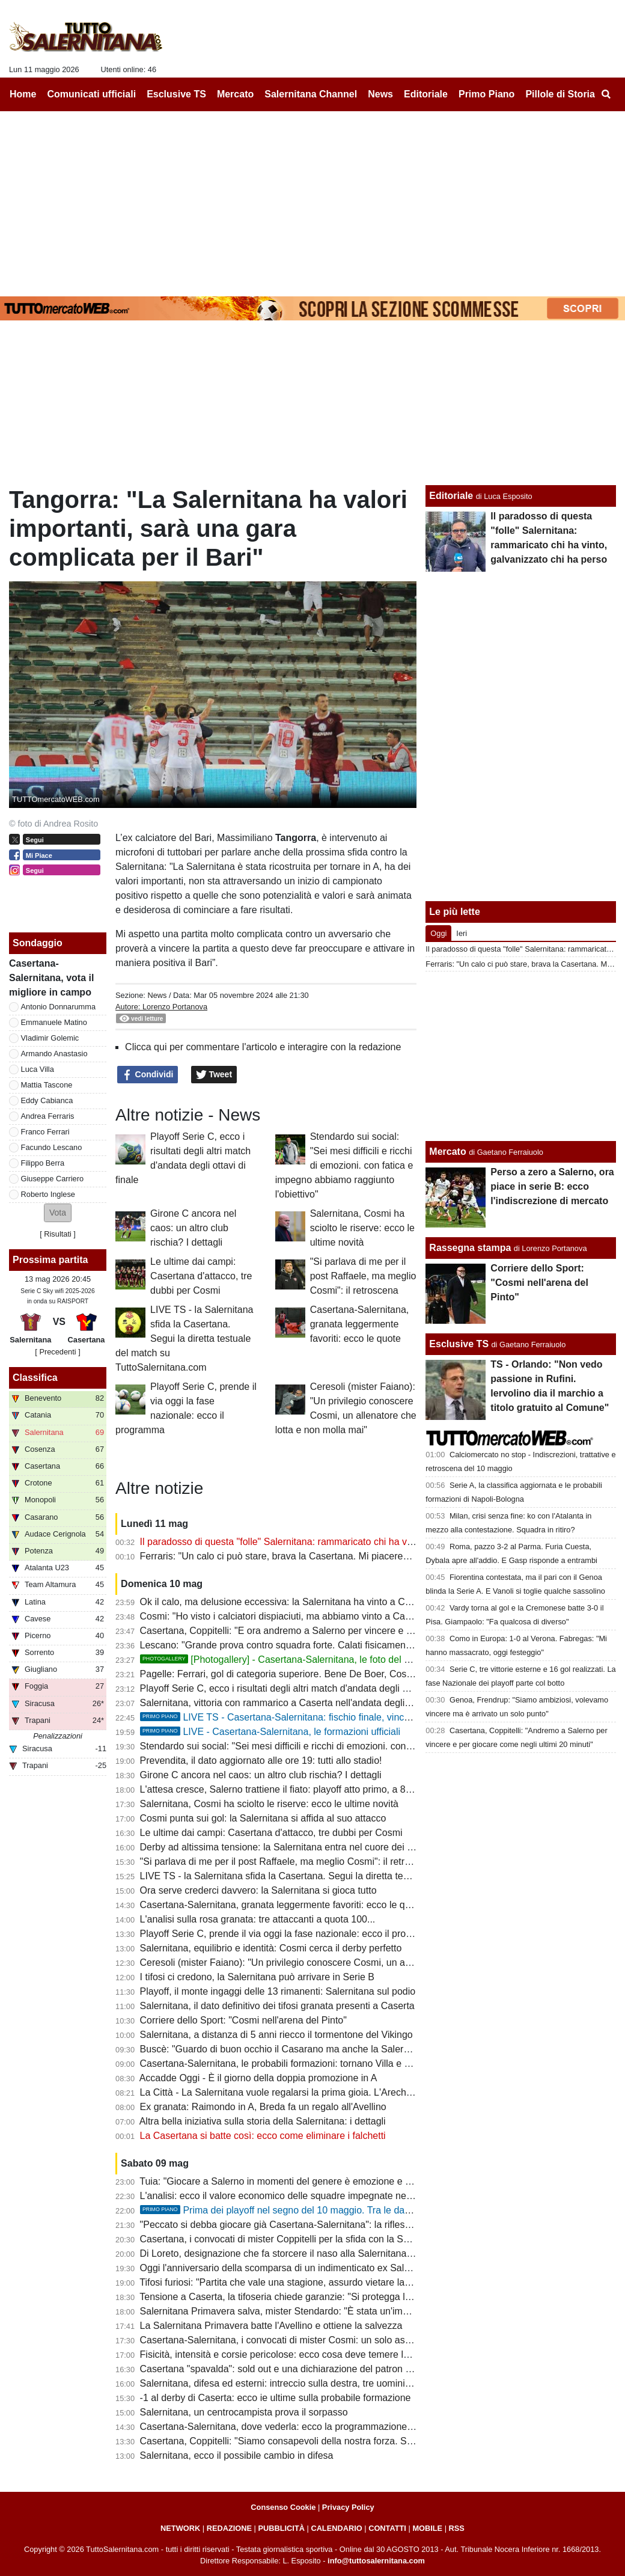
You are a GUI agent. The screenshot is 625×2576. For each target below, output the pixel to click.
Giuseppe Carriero (52, 1178)
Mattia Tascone (47, 1084)
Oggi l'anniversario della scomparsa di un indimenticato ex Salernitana (289, 2268)
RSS (457, 2528)
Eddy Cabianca (47, 1100)
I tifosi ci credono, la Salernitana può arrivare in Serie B (257, 1977)
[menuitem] (605, 94)
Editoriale (451, 496)
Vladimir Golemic (50, 1037)
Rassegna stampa (470, 1248)
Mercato (447, 1151)
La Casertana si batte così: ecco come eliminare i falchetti (263, 2136)
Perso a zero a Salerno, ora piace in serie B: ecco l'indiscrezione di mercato (552, 1186)
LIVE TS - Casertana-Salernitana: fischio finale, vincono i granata (300, 1717)
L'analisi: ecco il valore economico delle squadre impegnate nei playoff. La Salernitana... (327, 2196)
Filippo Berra (43, 1162)
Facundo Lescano (51, 1147)
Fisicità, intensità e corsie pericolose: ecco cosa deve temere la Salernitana (300, 2354)
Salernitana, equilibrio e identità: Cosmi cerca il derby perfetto (271, 1948)
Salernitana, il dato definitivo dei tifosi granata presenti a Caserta (277, 2006)
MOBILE (427, 2528)
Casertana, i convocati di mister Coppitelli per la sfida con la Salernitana (293, 2239)
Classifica (35, 1377)
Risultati (58, 1233)
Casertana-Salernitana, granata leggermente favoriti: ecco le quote (359, 1324)
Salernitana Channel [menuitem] (310, 94)
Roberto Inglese (48, 1194)
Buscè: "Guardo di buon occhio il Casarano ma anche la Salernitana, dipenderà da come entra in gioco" (360, 2049)
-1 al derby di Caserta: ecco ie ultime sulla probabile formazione (275, 2398)
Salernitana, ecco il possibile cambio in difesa (237, 2455)
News (156, 995)
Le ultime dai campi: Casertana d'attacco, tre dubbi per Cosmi (201, 1276)
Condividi (148, 1074)
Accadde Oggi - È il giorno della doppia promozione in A (258, 2078)
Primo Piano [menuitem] (486, 94)
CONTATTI (387, 2528)
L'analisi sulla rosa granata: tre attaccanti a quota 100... (258, 1919)
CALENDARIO (336, 2528)
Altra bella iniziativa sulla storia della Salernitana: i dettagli (262, 2121)
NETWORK (180, 2528)
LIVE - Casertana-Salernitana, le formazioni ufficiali (270, 1732)
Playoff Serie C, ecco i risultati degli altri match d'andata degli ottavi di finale (301, 1688)
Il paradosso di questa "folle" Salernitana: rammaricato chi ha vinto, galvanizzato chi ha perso (338, 1542)
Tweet (214, 1074)
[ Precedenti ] (57, 1351)
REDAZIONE (229, 2528)
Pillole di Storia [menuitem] (560, 94)
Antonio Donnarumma (58, 1006)
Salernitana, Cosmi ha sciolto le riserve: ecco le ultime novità (362, 1227)
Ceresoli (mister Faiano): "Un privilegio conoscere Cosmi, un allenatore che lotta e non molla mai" (347, 1962)
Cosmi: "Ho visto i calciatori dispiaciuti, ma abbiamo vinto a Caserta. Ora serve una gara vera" (340, 1616)
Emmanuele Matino (54, 1022)
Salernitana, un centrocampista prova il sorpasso (244, 2412)
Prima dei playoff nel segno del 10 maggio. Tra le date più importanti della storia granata (349, 2210)
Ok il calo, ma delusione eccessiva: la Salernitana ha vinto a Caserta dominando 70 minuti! (333, 1602)
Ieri (461, 933)
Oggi (438, 933)
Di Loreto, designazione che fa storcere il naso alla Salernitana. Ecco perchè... (307, 2253)
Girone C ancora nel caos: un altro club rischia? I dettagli (193, 1227)
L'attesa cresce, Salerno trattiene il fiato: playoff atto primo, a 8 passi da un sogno (313, 1789)
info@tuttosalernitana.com (376, 2560)
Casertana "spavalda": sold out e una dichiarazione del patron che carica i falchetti (315, 2369)
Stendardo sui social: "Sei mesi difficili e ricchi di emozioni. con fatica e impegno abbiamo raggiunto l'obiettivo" (344, 1165)
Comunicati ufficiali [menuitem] (91, 94)
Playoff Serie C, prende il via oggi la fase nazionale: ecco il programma (290, 1934)
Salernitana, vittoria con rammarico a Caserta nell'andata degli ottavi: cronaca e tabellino (328, 1703)
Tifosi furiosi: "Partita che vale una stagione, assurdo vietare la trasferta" (292, 2282)
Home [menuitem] (23, 94)
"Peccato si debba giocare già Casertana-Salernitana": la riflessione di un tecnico (312, 2225)
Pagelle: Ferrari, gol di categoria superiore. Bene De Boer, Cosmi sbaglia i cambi (311, 1674)
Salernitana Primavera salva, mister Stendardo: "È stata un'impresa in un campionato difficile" (339, 2311)
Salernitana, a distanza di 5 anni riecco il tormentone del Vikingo (276, 2035)
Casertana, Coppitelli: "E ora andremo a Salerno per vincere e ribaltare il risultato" (314, 1631)
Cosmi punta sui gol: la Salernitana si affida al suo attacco (263, 1818)
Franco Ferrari (45, 1131)
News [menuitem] (380, 94)
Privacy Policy (348, 2507)
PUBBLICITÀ (281, 2528)
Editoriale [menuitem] (426, 94)
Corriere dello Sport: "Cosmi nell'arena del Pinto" (243, 2020)
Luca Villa (37, 1069)
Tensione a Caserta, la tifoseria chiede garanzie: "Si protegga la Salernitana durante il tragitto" (339, 2297)
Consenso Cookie (283, 2507)
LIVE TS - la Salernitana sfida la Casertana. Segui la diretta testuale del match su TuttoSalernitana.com (184, 1338)
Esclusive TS (459, 1344)
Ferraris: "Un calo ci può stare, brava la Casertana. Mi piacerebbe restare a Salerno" (319, 1556)
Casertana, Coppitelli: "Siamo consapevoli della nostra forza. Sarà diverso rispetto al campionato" (347, 2441)
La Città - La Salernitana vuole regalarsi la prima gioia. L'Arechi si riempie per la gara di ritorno (340, 2092)
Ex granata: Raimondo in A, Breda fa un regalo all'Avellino (263, 2107)
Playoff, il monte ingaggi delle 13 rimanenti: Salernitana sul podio (278, 1991)
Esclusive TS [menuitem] (176, 94)
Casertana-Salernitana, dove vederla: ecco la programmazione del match (296, 2427)
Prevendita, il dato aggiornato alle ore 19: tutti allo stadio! (261, 1760)
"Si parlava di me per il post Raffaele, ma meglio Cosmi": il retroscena (363, 1276)
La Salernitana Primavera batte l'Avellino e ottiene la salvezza (271, 2326)
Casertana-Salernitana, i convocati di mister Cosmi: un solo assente (284, 2340)
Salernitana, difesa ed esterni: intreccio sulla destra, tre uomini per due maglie (305, 2383)
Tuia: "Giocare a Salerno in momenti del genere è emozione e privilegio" (293, 2181)
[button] (58, 1213)
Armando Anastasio (54, 1053)
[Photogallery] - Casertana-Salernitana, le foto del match (285, 1659)
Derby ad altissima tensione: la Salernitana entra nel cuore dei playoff (288, 1847)
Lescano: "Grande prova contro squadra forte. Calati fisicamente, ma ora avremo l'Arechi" (330, 1645)
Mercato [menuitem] (235, 94)
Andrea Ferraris (48, 1116)
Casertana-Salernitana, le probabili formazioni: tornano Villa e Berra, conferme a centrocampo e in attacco (365, 2063)
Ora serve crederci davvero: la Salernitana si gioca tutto (258, 1890)
